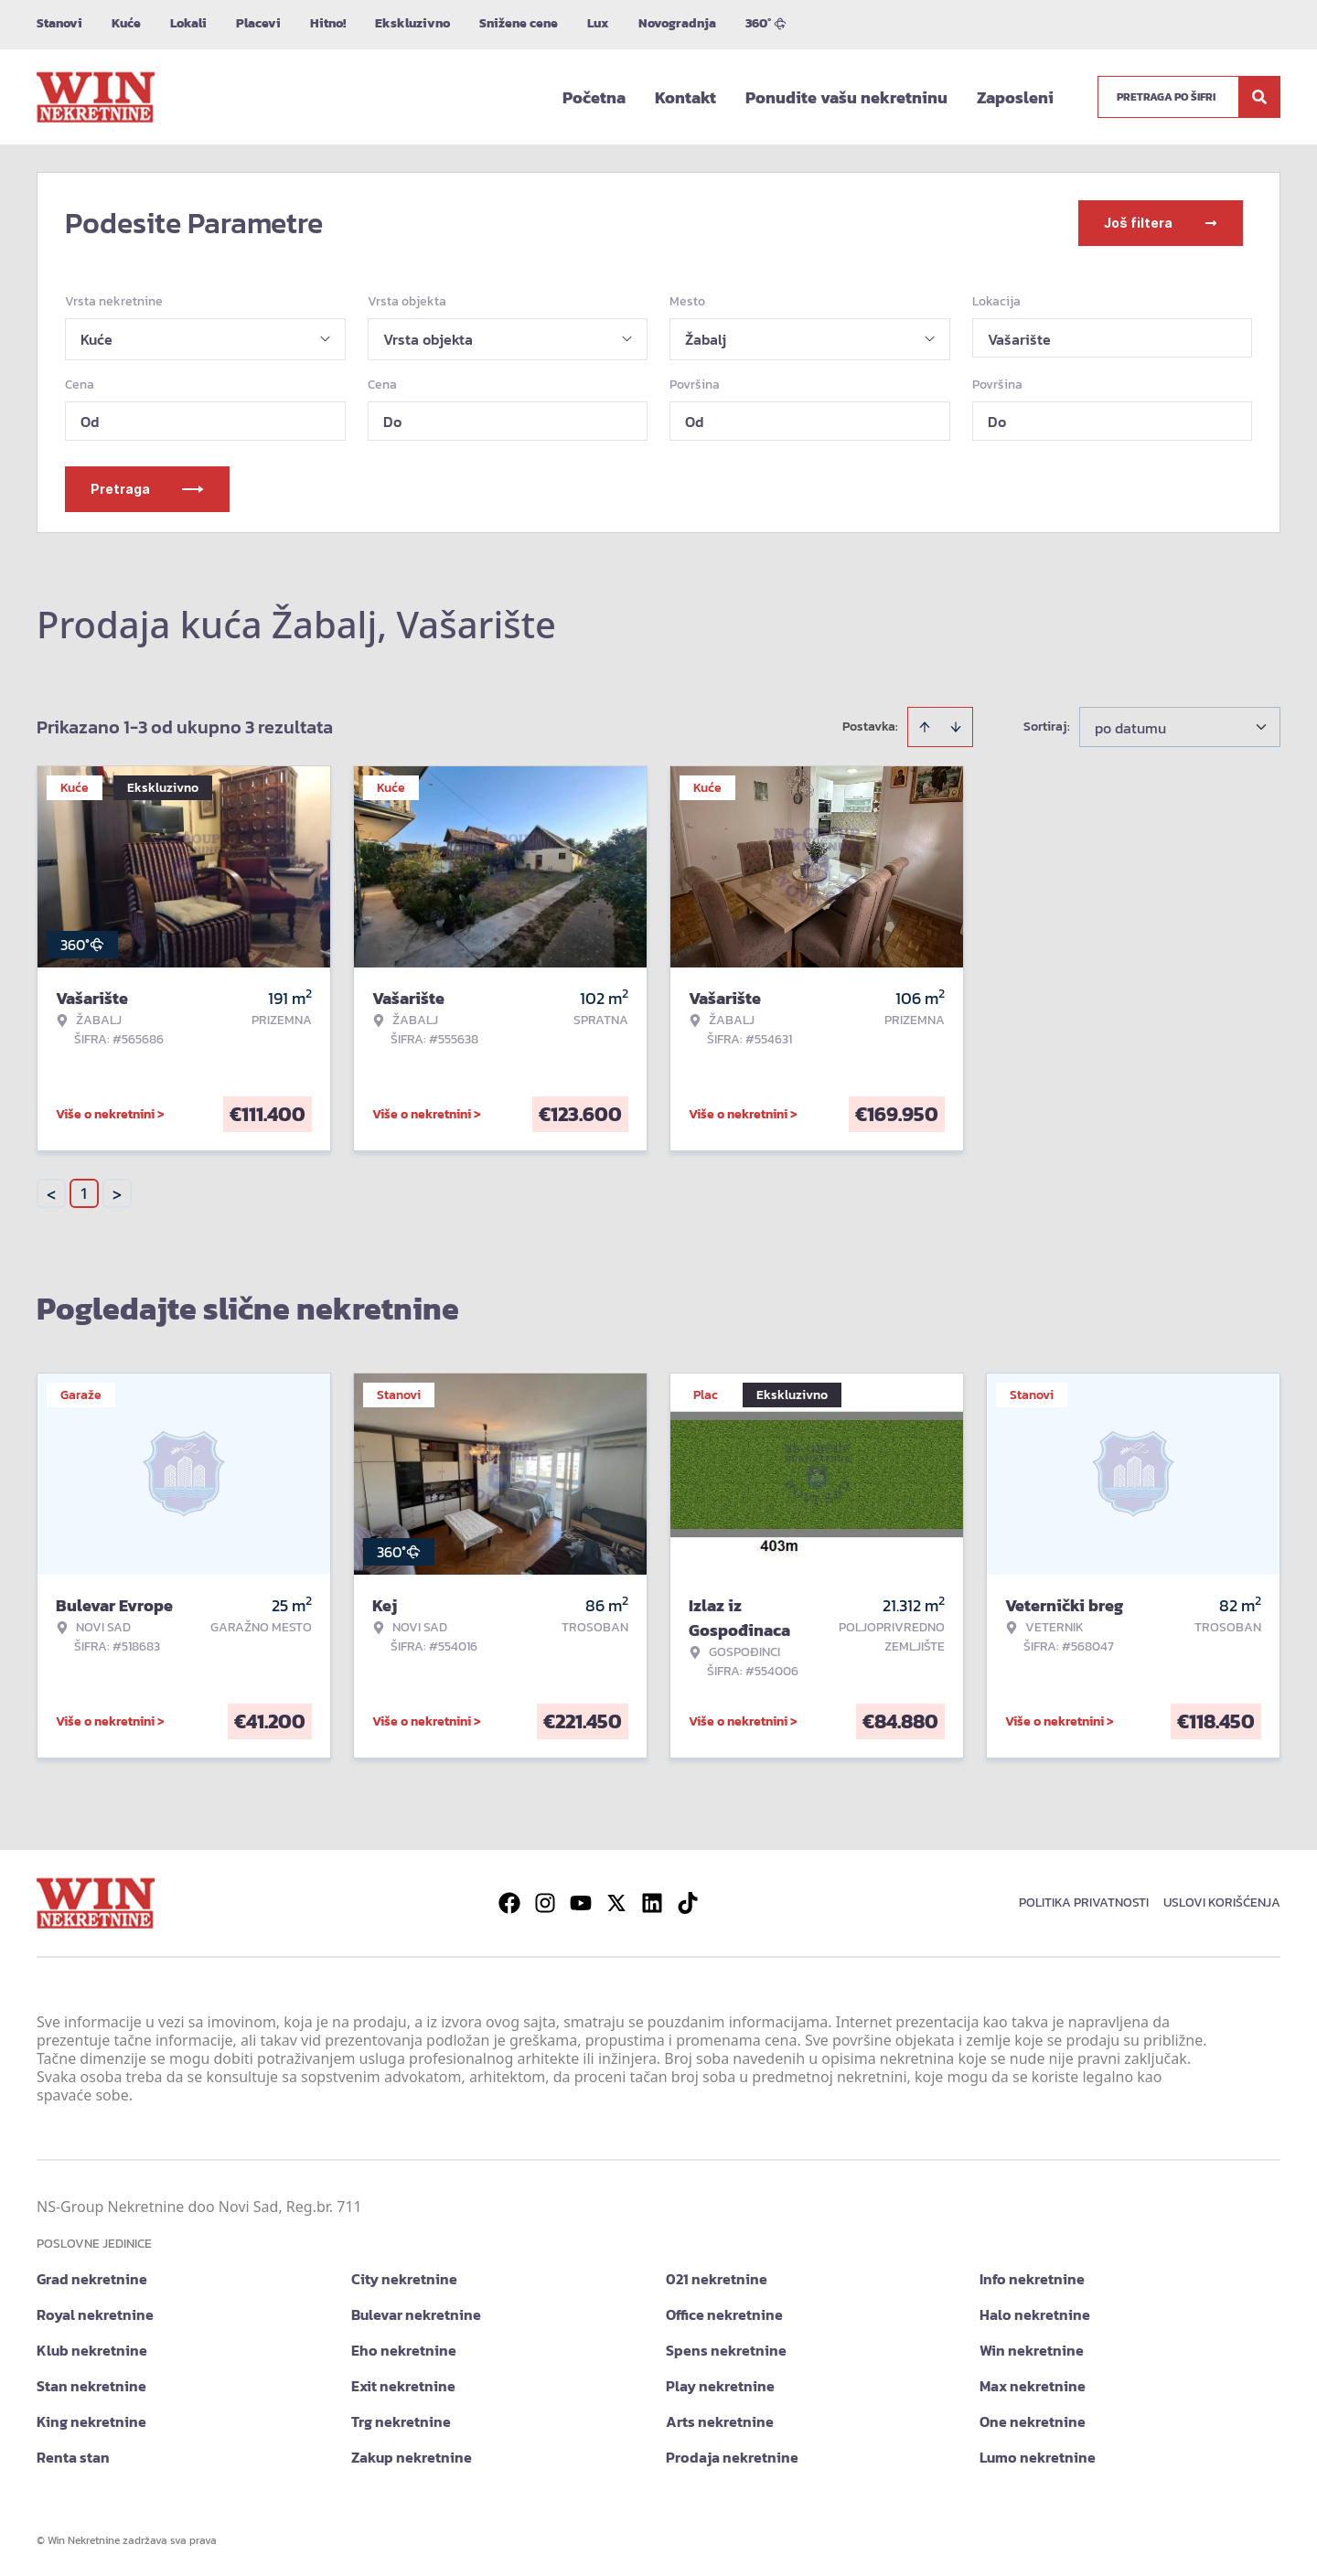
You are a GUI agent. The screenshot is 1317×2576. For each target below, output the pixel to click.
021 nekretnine (716, 2279)
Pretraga (147, 489)
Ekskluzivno (412, 23)
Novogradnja (677, 23)
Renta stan (73, 2457)
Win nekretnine (1032, 2350)
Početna (594, 97)
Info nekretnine (1032, 2279)
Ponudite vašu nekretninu (846, 97)
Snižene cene (518, 23)
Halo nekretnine (1035, 2314)
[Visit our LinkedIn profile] (652, 1903)
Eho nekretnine (403, 2350)
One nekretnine (1033, 2421)
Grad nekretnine (92, 2279)
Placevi (258, 23)
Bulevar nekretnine (416, 2314)
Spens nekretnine (726, 2350)
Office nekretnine (724, 2314)
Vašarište (1019, 339)
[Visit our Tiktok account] (688, 1903)
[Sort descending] (955, 727)
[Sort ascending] (924, 727)
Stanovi (59, 23)
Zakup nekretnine (411, 2457)
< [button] (51, 1193)
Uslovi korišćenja (1221, 1902)
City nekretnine (404, 2279)
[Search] (1259, 97)
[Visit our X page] (616, 1903)
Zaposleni (1015, 97)
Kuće (126, 23)
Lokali (188, 23)
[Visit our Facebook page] (509, 1903)
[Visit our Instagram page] (545, 1903)
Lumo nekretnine (1038, 2457)
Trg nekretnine (401, 2421)
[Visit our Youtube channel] (581, 1903)
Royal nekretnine (95, 2314)
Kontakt (685, 97)
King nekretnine (91, 2421)
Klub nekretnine (92, 2350)
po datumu (1130, 728)
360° (766, 23)
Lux (598, 23)
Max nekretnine (1033, 2386)
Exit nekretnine (403, 2386)
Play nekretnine (720, 2386)
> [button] (117, 1193)
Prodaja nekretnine (732, 2457)
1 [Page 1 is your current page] (84, 1193)
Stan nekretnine (91, 2386)
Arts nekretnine (720, 2421)
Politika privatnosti (1084, 1902)
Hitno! (328, 23)
